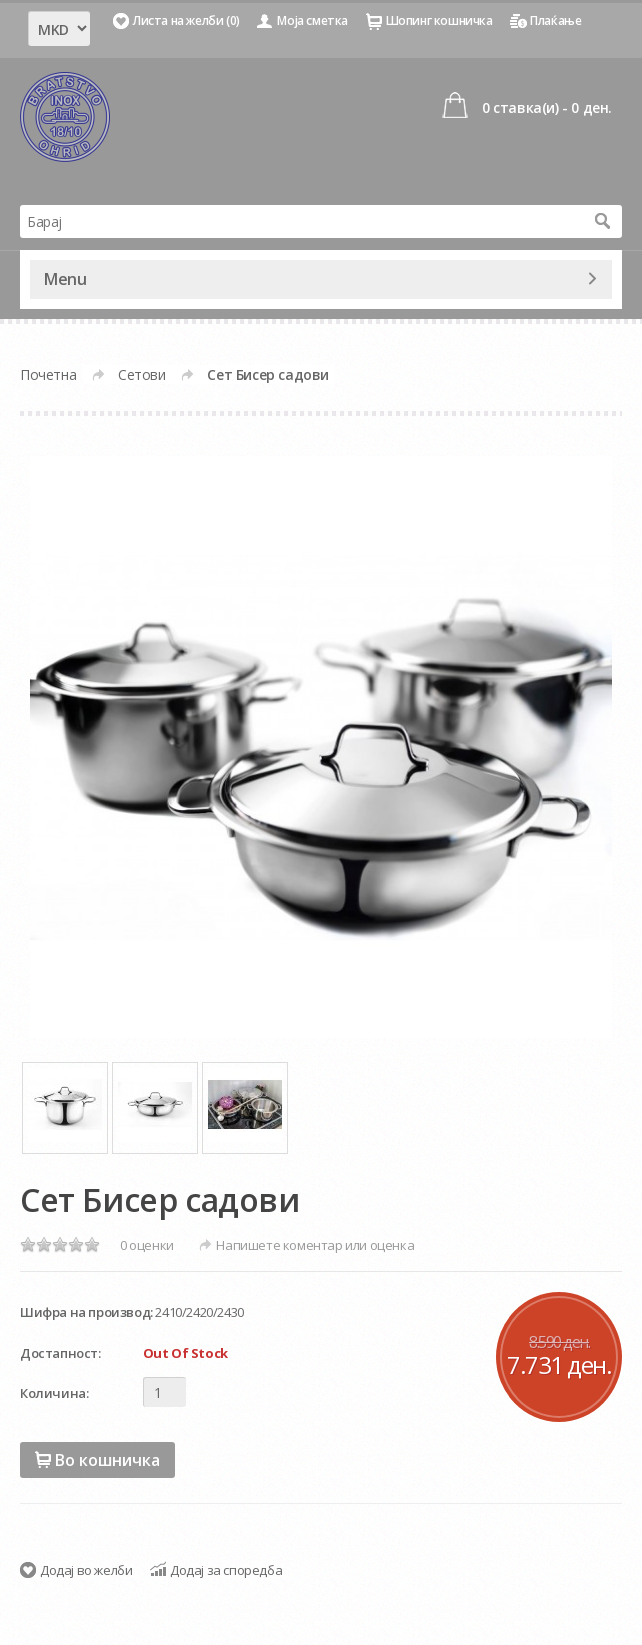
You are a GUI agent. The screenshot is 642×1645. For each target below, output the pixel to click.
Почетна (48, 374)
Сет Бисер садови (268, 374)
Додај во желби (86, 1570)
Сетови (142, 374)
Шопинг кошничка (439, 20)
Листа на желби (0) (186, 20)
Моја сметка (312, 20)
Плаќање (555, 20)
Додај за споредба (226, 1570)
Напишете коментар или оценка (315, 1245)
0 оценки (147, 1245)
